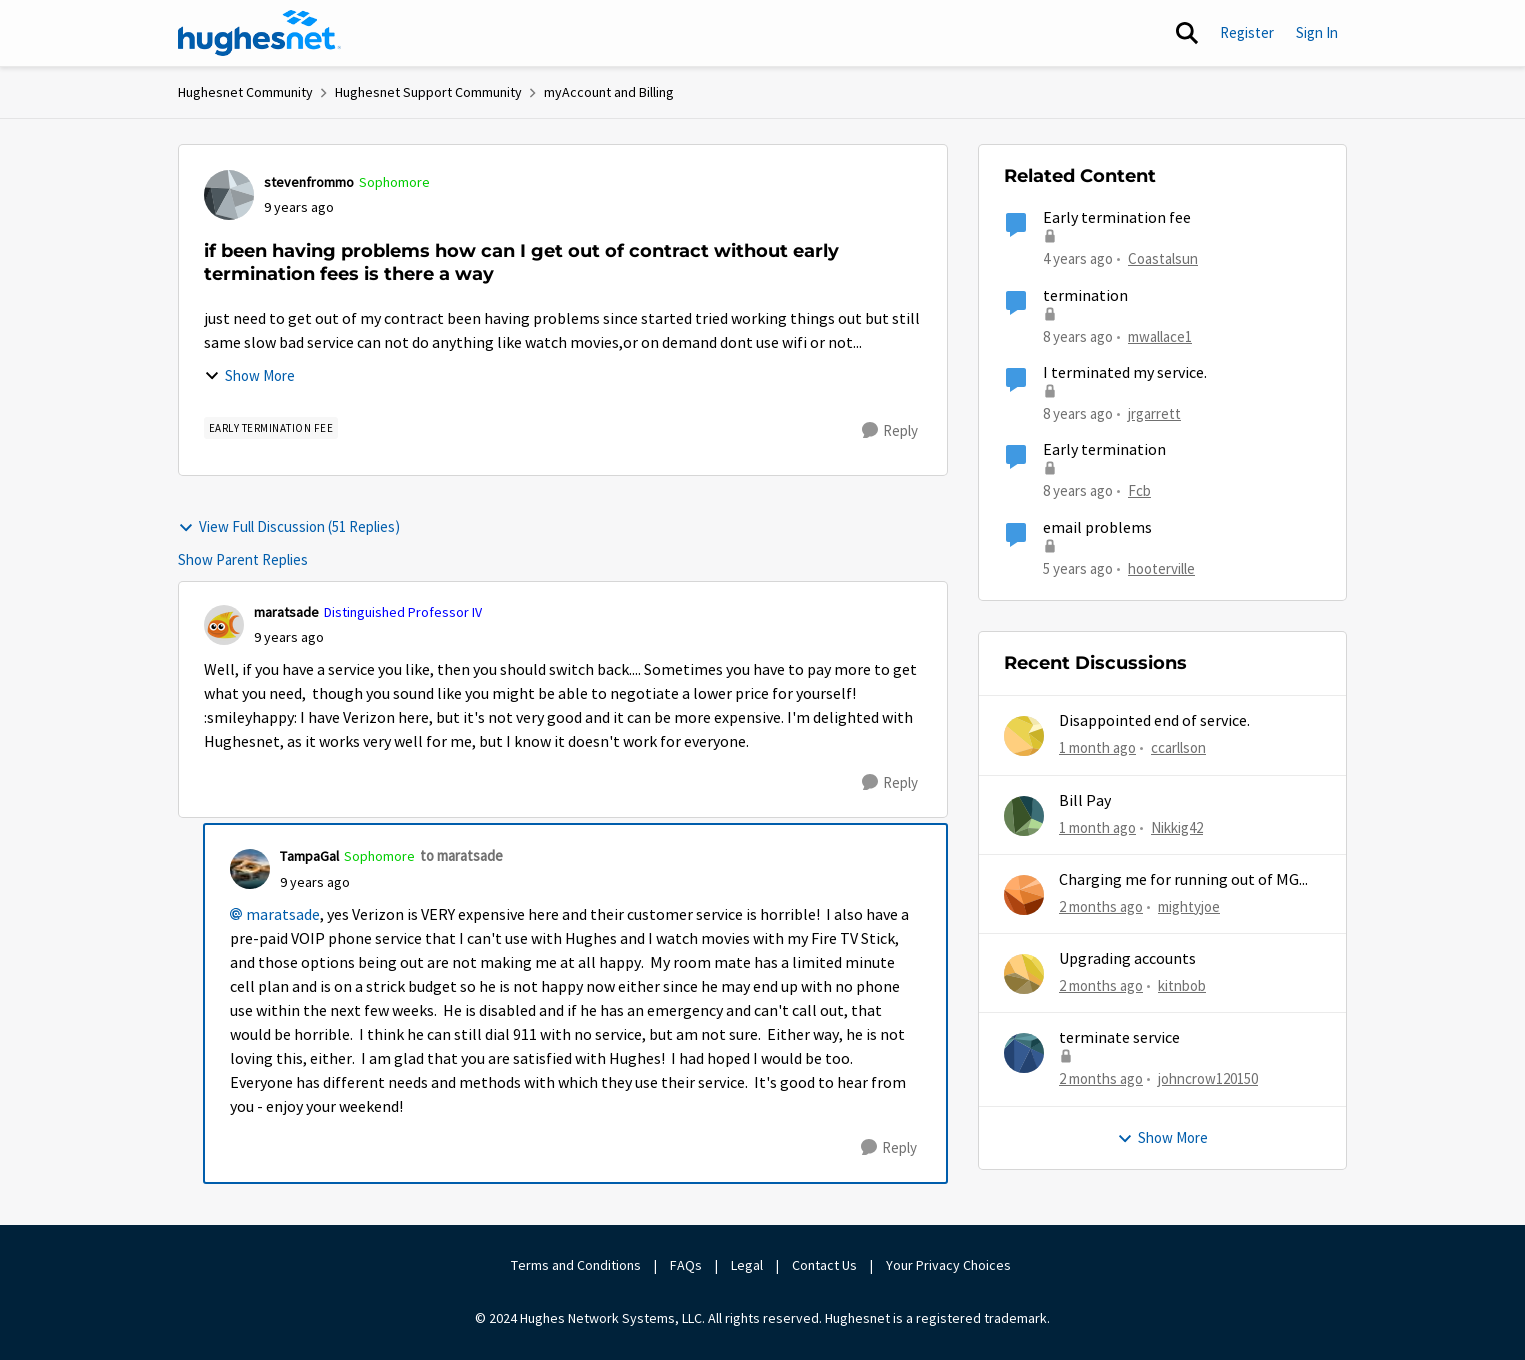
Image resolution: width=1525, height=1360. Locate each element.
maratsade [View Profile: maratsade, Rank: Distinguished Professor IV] (286, 612)
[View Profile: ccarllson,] (1024, 736)
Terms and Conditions (576, 1265)
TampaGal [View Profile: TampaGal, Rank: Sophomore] (309, 856)
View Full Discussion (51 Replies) (289, 526)
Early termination (1104, 450)
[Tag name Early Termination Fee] (271, 428)
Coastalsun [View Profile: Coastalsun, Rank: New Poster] (1163, 258)
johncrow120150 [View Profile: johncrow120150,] (1208, 1078)
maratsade (283, 915)
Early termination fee (1117, 218)
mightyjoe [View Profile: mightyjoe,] (1189, 906)
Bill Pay (1085, 801)
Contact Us (824, 1265)
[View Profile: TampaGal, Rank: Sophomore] (250, 869)
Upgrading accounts (1127, 959)
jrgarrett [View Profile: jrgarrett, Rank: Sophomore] (1154, 413)
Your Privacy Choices (950, 1265)
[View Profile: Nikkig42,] (1024, 816)
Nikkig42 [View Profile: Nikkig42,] (1177, 826)
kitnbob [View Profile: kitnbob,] (1182, 985)
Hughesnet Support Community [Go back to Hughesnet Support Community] (428, 92)
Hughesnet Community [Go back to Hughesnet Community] (245, 92)
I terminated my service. (1125, 373)
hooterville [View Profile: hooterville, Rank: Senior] (1161, 567)
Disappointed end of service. (1154, 721)
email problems (1097, 528)
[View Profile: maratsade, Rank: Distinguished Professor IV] (224, 625)
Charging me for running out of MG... (1183, 880)
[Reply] (890, 431)
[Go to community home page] (260, 33)
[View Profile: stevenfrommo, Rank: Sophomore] (229, 195)
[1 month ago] (1097, 748)
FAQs (686, 1265)
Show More (249, 375)
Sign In (1317, 32)
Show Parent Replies (243, 559)
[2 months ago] (1101, 907)
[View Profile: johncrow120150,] (1024, 1053)
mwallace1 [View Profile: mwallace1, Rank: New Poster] (1160, 335)
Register (1247, 32)
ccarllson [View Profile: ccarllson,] (1178, 747)
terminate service (1119, 1038)
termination (1085, 296)
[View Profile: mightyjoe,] (1024, 895)
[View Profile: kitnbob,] (1024, 974)
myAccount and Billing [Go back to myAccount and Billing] (609, 92)
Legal (747, 1265)
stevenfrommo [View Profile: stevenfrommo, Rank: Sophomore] (309, 182)
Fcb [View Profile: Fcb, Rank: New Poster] (1139, 490)
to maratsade (461, 855)
